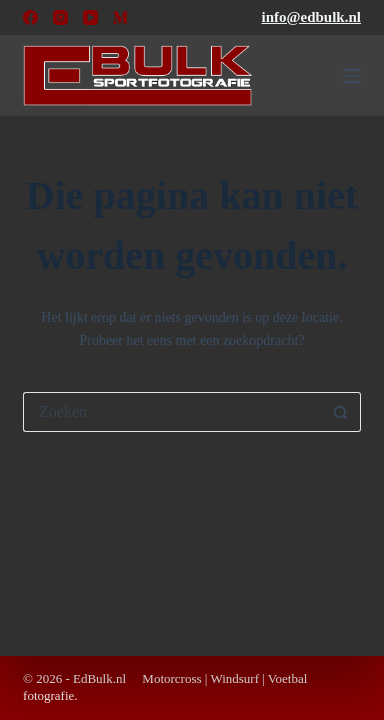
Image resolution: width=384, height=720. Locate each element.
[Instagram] (60, 17)
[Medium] (120, 17)
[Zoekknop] (341, 412)
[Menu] (352, 76)
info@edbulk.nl (311, 17)
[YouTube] (90, 17)
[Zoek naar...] (172, 412)
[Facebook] (30, 17)
